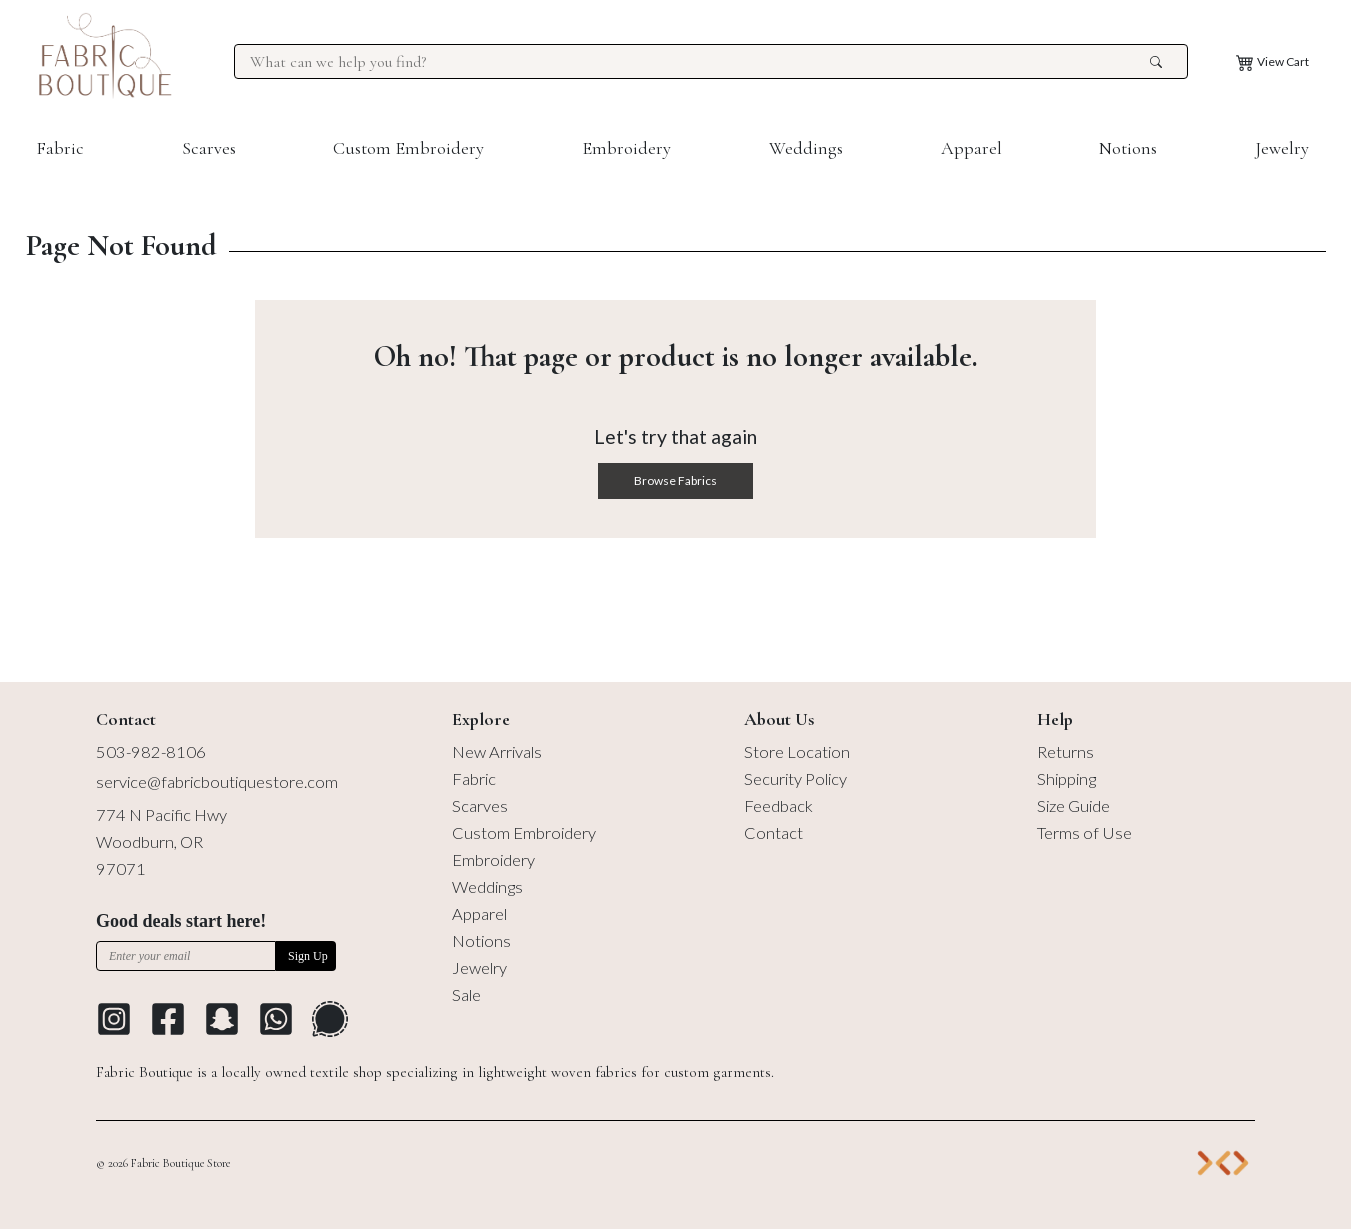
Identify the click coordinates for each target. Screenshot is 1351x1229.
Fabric (60, 148)
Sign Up (308, 956)
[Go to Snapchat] (222, 1019)
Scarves (209, 148)
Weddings (806, 148)
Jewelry (1282, 148)
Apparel (971, 148)
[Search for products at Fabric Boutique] (697, 62)
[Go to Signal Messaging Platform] (330, 1019)
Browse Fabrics (675, 480)
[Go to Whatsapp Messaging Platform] (276, 1019)
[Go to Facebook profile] (168, 1019)
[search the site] (1156, 62)
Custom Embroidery (408, 148)
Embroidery (626, 148)
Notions (1128, 148)
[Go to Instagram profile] (114, 1019)
